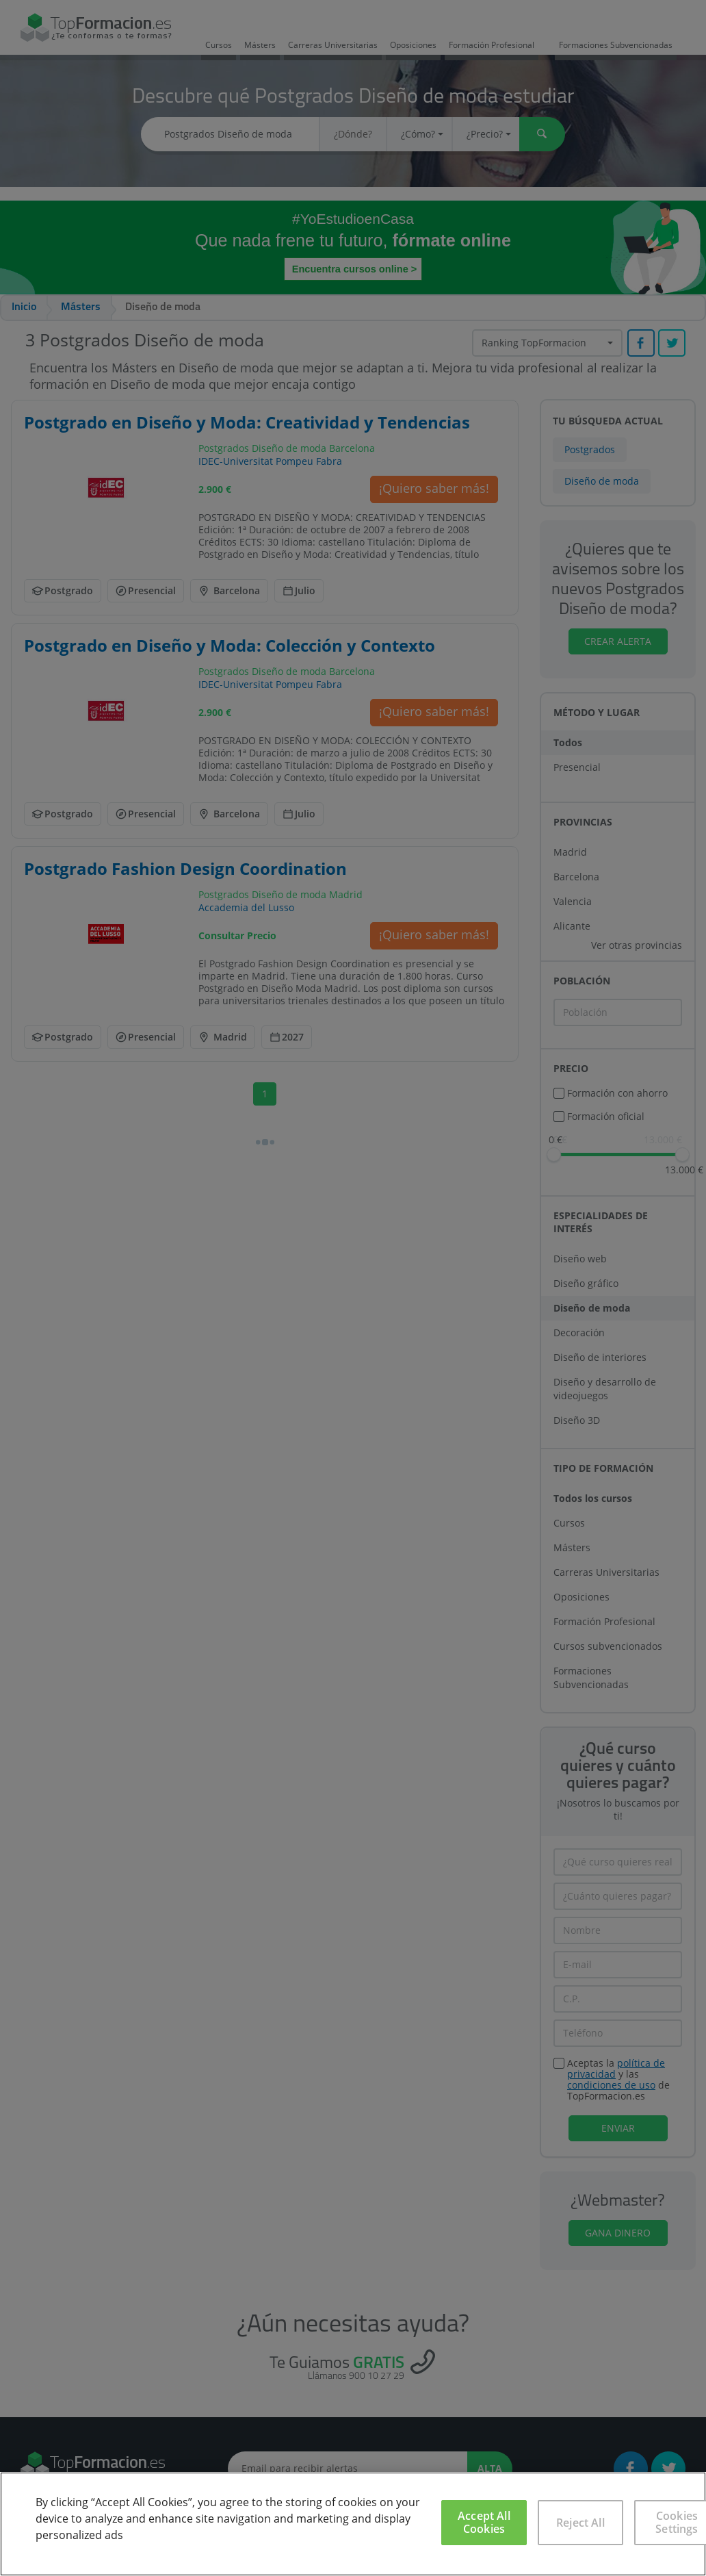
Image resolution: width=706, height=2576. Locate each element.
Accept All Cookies (484, 2522)
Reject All (580, 2522)
